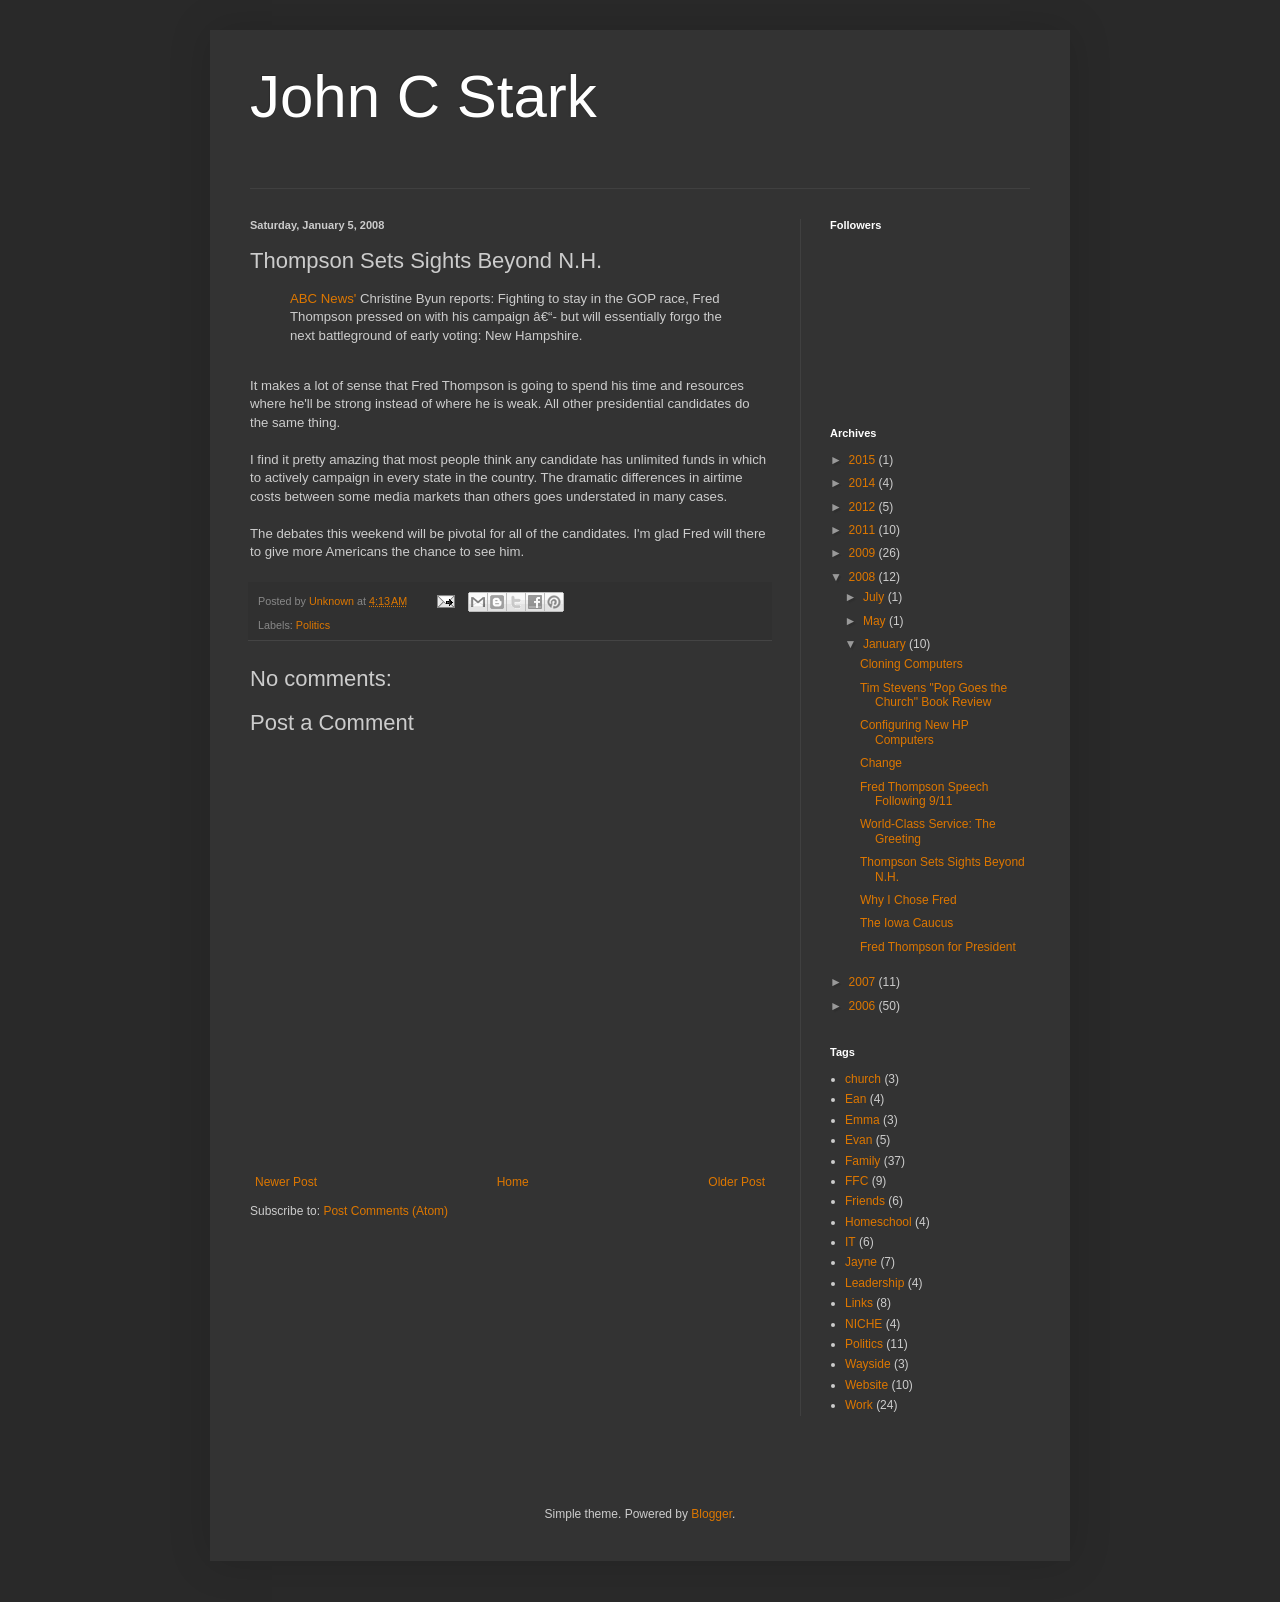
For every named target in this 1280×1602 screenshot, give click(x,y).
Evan (858, 1140)
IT (850, 1242)
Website (866, 1385)
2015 (864, 460)
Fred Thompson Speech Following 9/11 (924, 794)
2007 (864, 982)
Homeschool (878, 1222)
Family (862, 1161)
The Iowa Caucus (906, 923)
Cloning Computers (911, 664)
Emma (862, 1120)
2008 (864, 577)
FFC (856, 1181)
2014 (864, 483)
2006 (864, 1006)
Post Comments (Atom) (385, 1211)
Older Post (736, 1182)
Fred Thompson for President (938, 947)
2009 (864, 553)
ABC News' (323, 298)
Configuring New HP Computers (914, 732)
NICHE (863, 1324)
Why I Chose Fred (908, 900)
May (876, 621)
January (886, 644)
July (875, 597)
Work (859, 1405)
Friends (865, 1201)
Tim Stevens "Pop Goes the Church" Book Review (933, 695)
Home (513, 1182)
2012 (864, 507)
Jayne (861, 1262)
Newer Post (286, 1182)
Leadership (874, 1283)
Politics (313, 625)
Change (881, 763)
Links (859, 1303)
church (863, 1079)
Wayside (868, 1364)
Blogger (711, 1514)
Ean (855, 1099)
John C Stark (423, 96)
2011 (864, 530)
